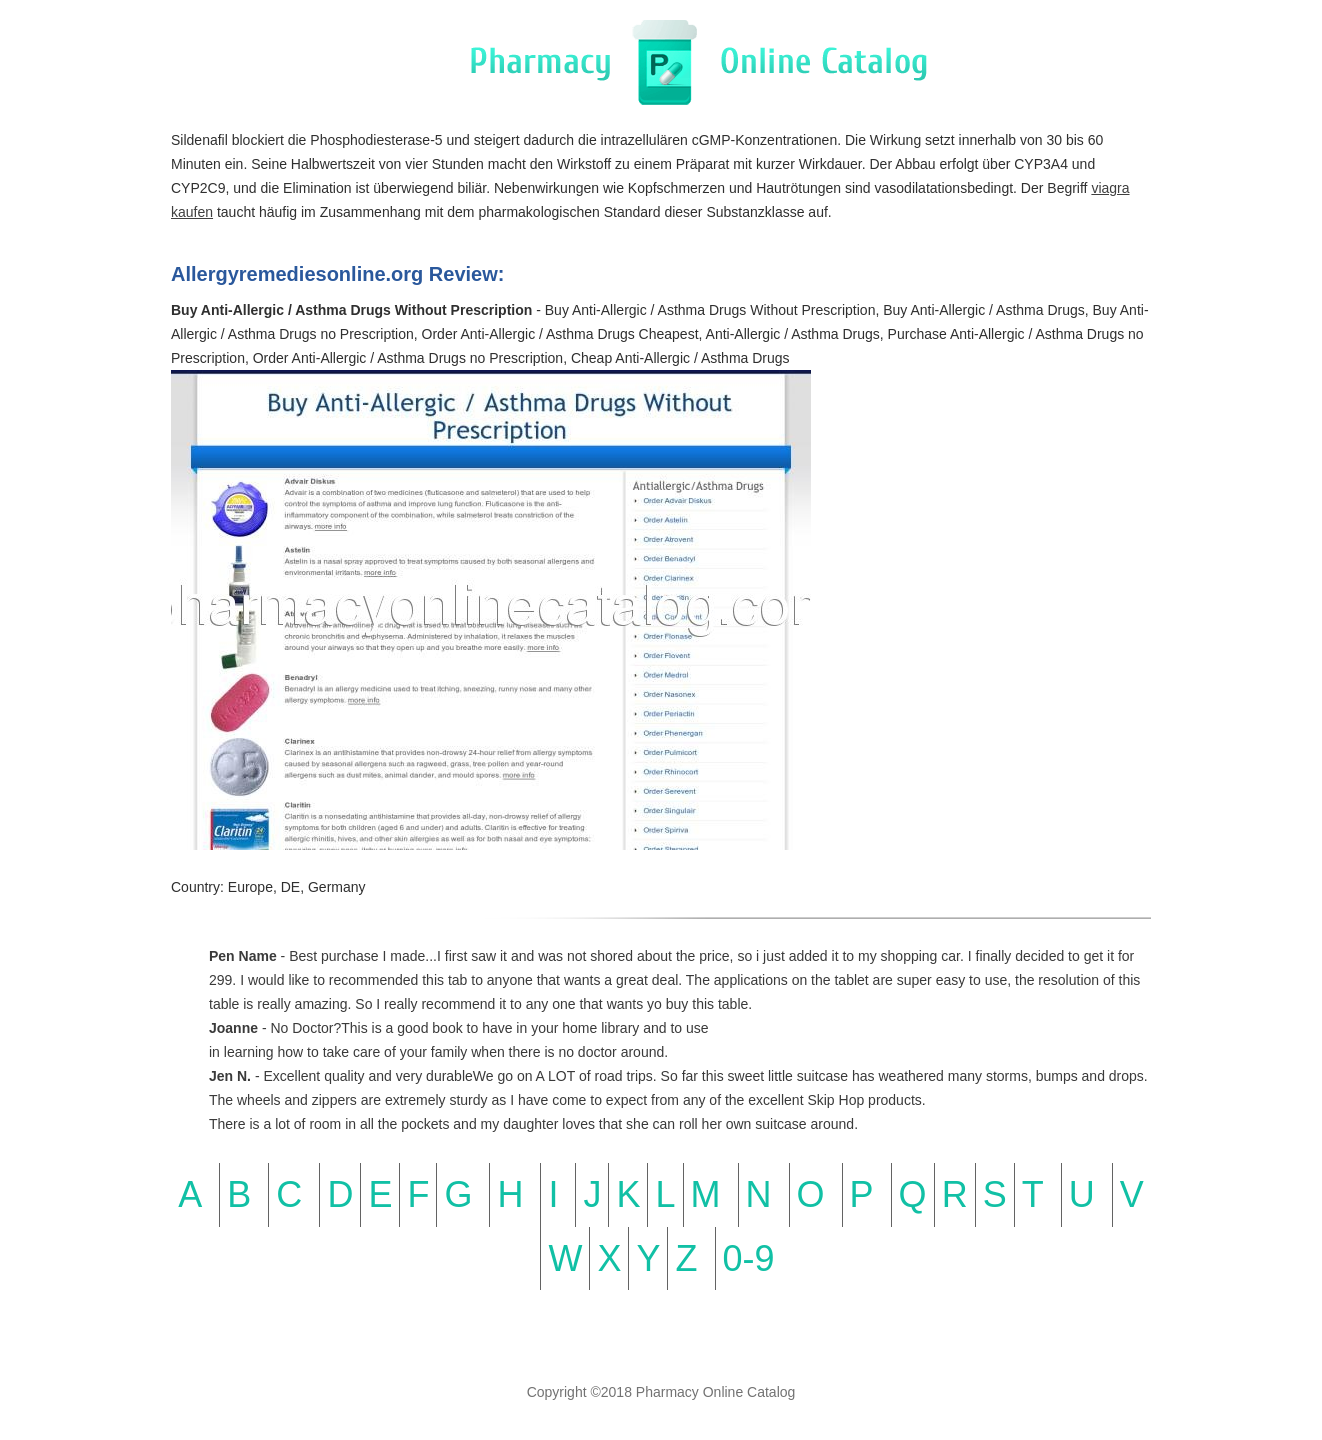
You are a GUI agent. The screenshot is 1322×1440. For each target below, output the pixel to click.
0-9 (749, 1258)
